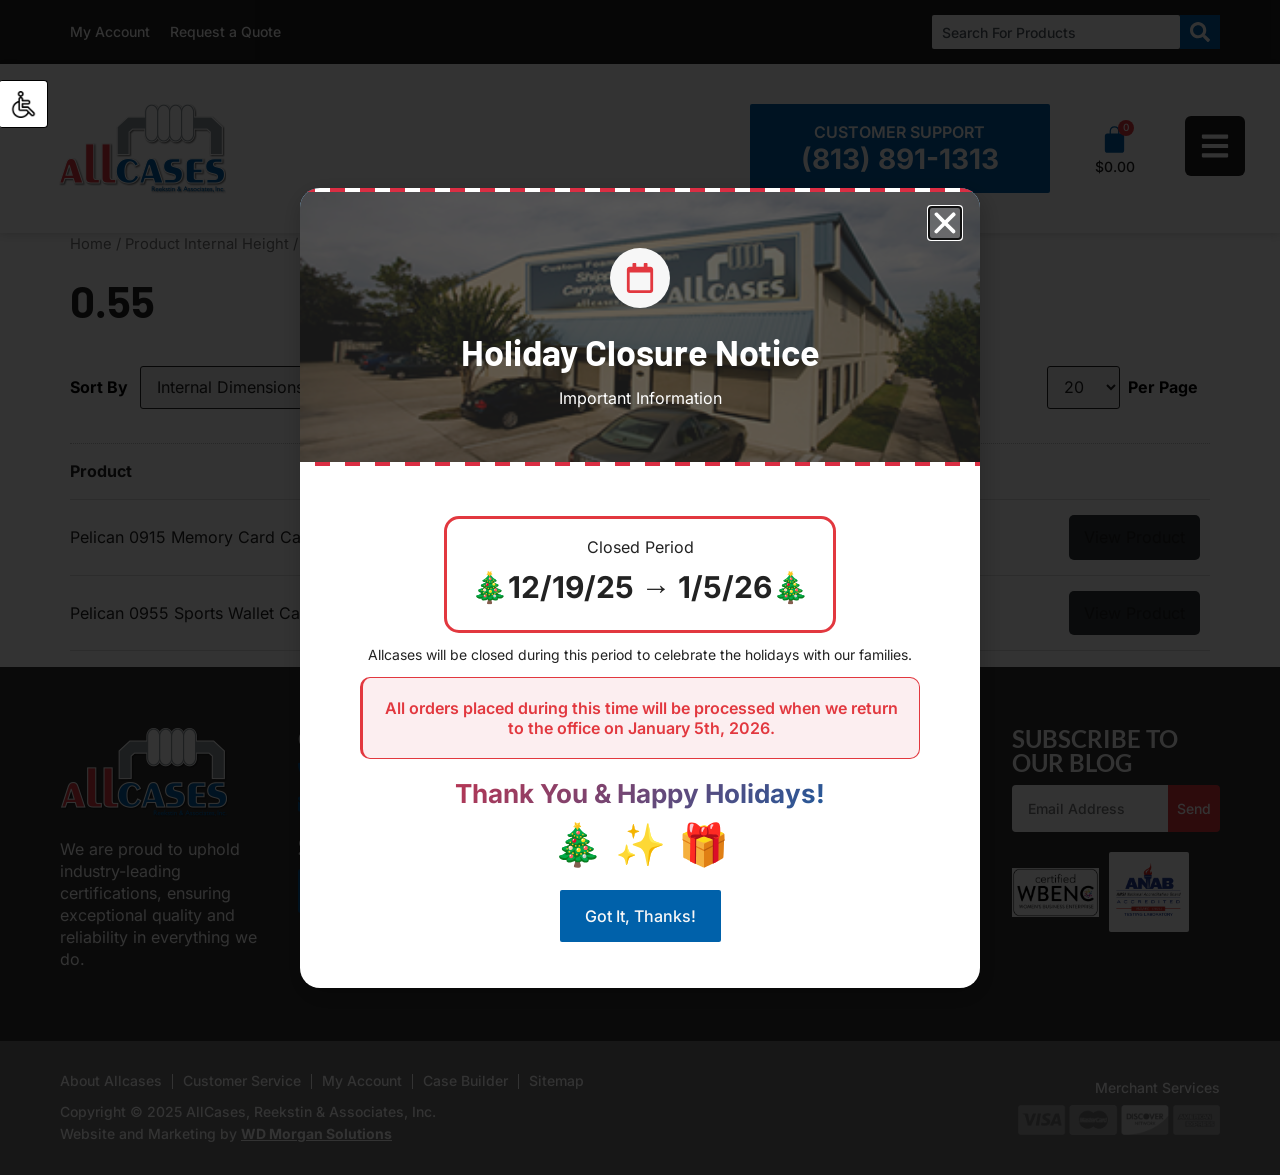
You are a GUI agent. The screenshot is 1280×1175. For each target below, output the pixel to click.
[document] (640, 587)
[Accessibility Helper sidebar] (24, 104)
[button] (945, 223)
